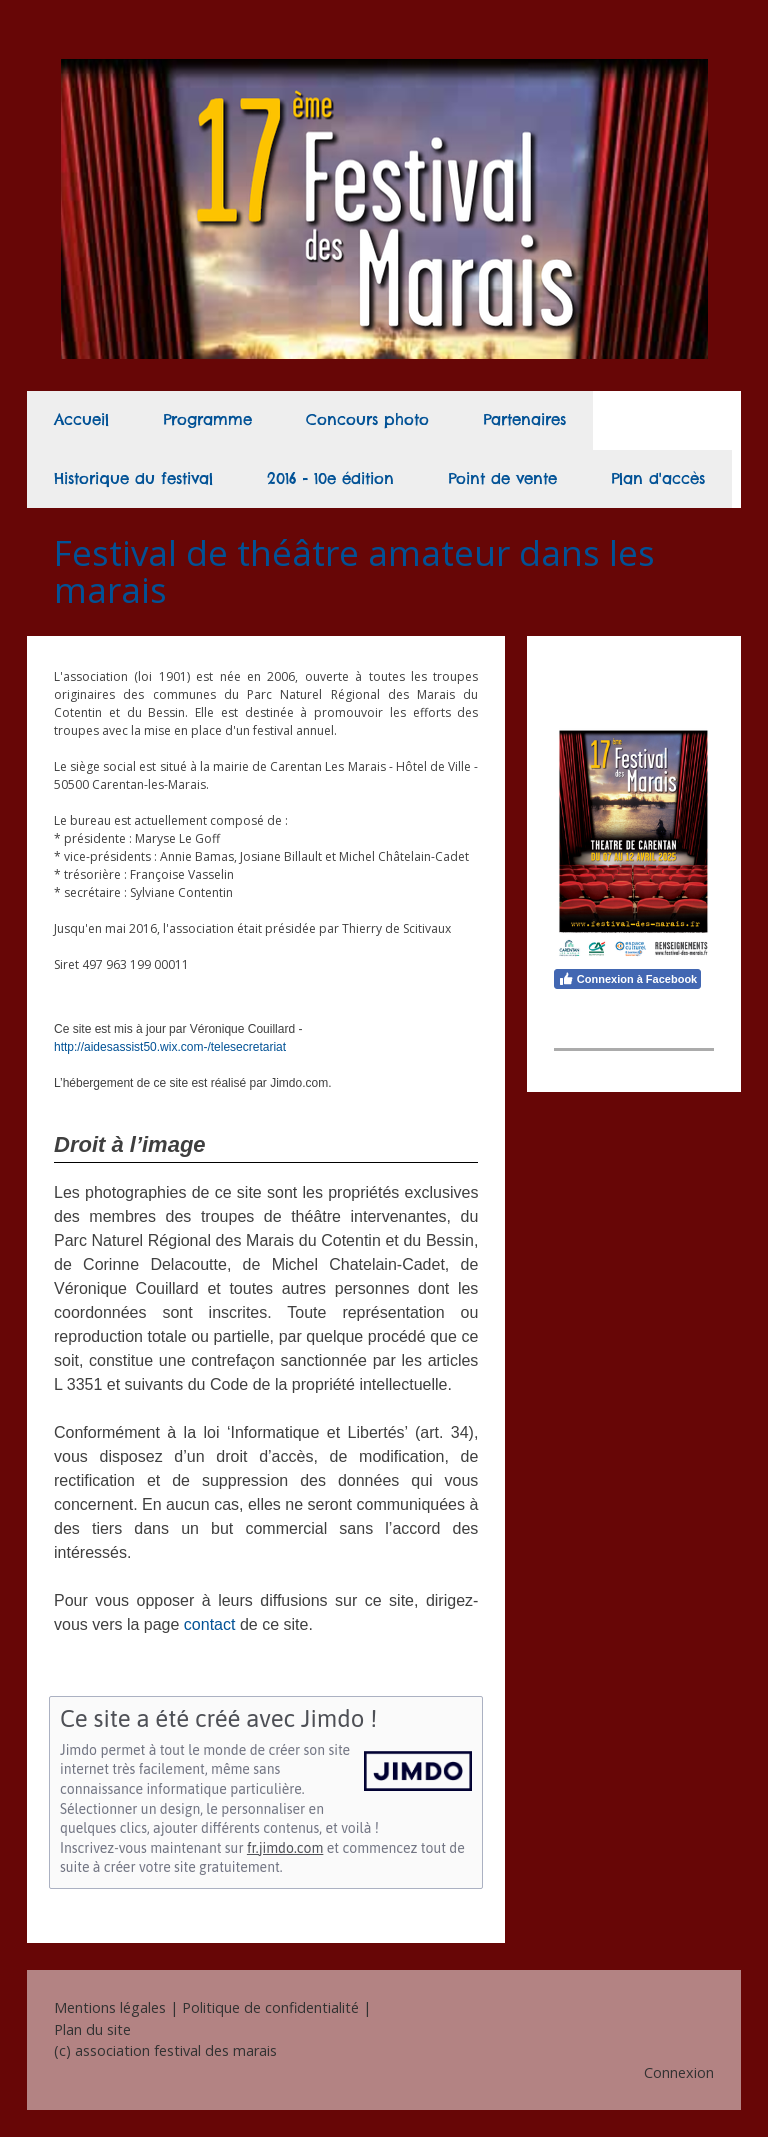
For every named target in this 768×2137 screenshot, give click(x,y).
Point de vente (502, 478)
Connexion (679, 2072)
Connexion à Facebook (627, 979)
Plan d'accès (658, 478)
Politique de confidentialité (270, 2007)
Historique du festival (133, 478)
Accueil (81, 419)
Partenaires (524, 419)
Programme (207, 419)
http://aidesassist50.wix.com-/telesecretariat (170, 1047)
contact (210, 1624)
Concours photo (367, 419)
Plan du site (92, 2029)
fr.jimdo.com (285, 1848)
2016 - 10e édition (330, 478)
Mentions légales (110, 2007)
